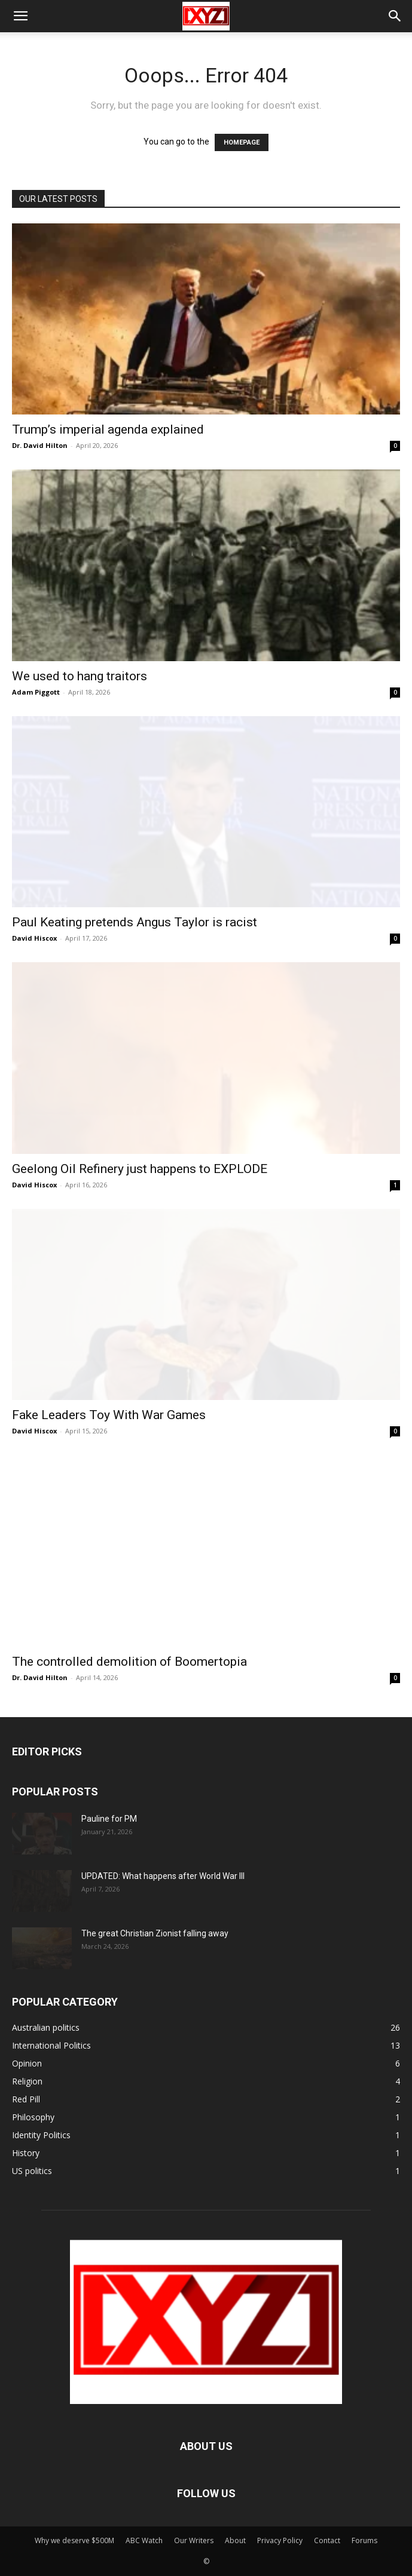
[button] (20, 16)
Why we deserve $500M (74, 2540)
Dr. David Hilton (40, 445)
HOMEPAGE (242, 142)
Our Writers (193, 2540)
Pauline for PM (109, 1818)
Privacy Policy (280, 2540)
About (235, 2540)
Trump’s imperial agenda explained (108, 429)
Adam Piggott (36, 691)
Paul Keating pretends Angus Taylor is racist (134, 922)
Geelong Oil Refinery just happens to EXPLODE (139, 1169)
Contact (327, 2540)
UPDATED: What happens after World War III (163, 1876)
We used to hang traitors (79, 676)
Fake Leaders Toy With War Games (109, 1415)
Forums (364, 2540)
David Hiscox (34, 938)
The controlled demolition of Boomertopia (129, 1661)
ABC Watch (144, 2540)
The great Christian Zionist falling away (154, 1933)
